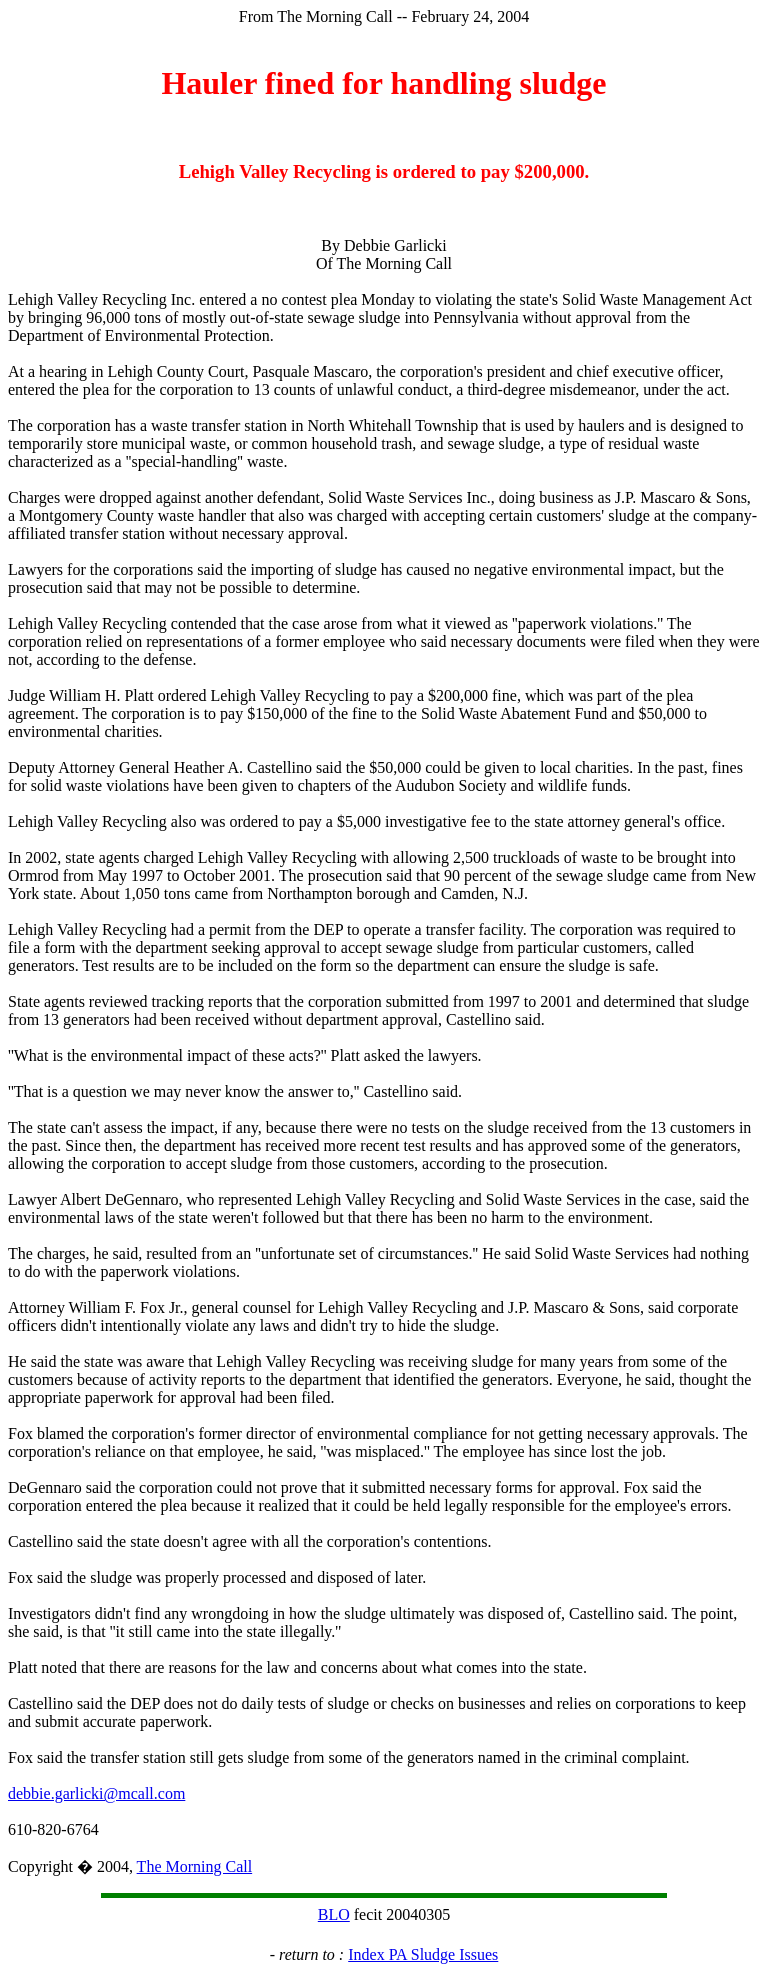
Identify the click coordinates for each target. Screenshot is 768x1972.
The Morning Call (195, 1866)
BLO (334, 1914)
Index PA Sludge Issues (423, 1954)
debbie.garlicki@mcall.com (96, 1793)
